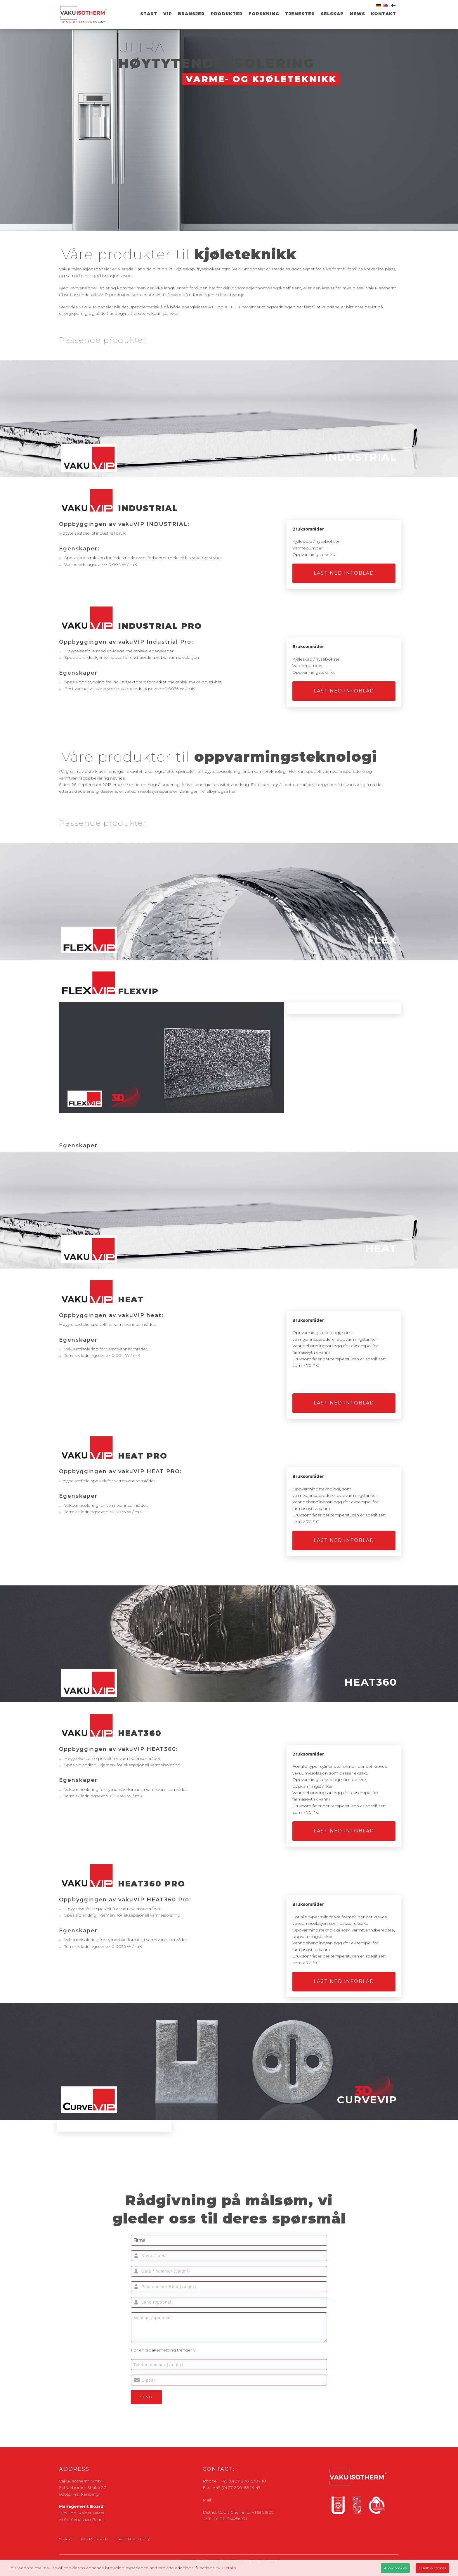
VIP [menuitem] (167, 13)
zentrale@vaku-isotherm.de (240, 2500)
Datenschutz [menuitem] (132, 2539)
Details (229, 2567)
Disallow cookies (432, 2568)
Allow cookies (395, 2568)
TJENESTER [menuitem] (300, 13)
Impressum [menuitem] (94, 2539)
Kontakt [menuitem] (383, 13)
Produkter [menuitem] (227, 13)
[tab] (229, 418)
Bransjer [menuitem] (191, 13)
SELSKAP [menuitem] (332, 13)
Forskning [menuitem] (264, 13)
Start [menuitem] (148, 13)
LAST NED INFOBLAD (344, 573)
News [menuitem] (357, 13)
